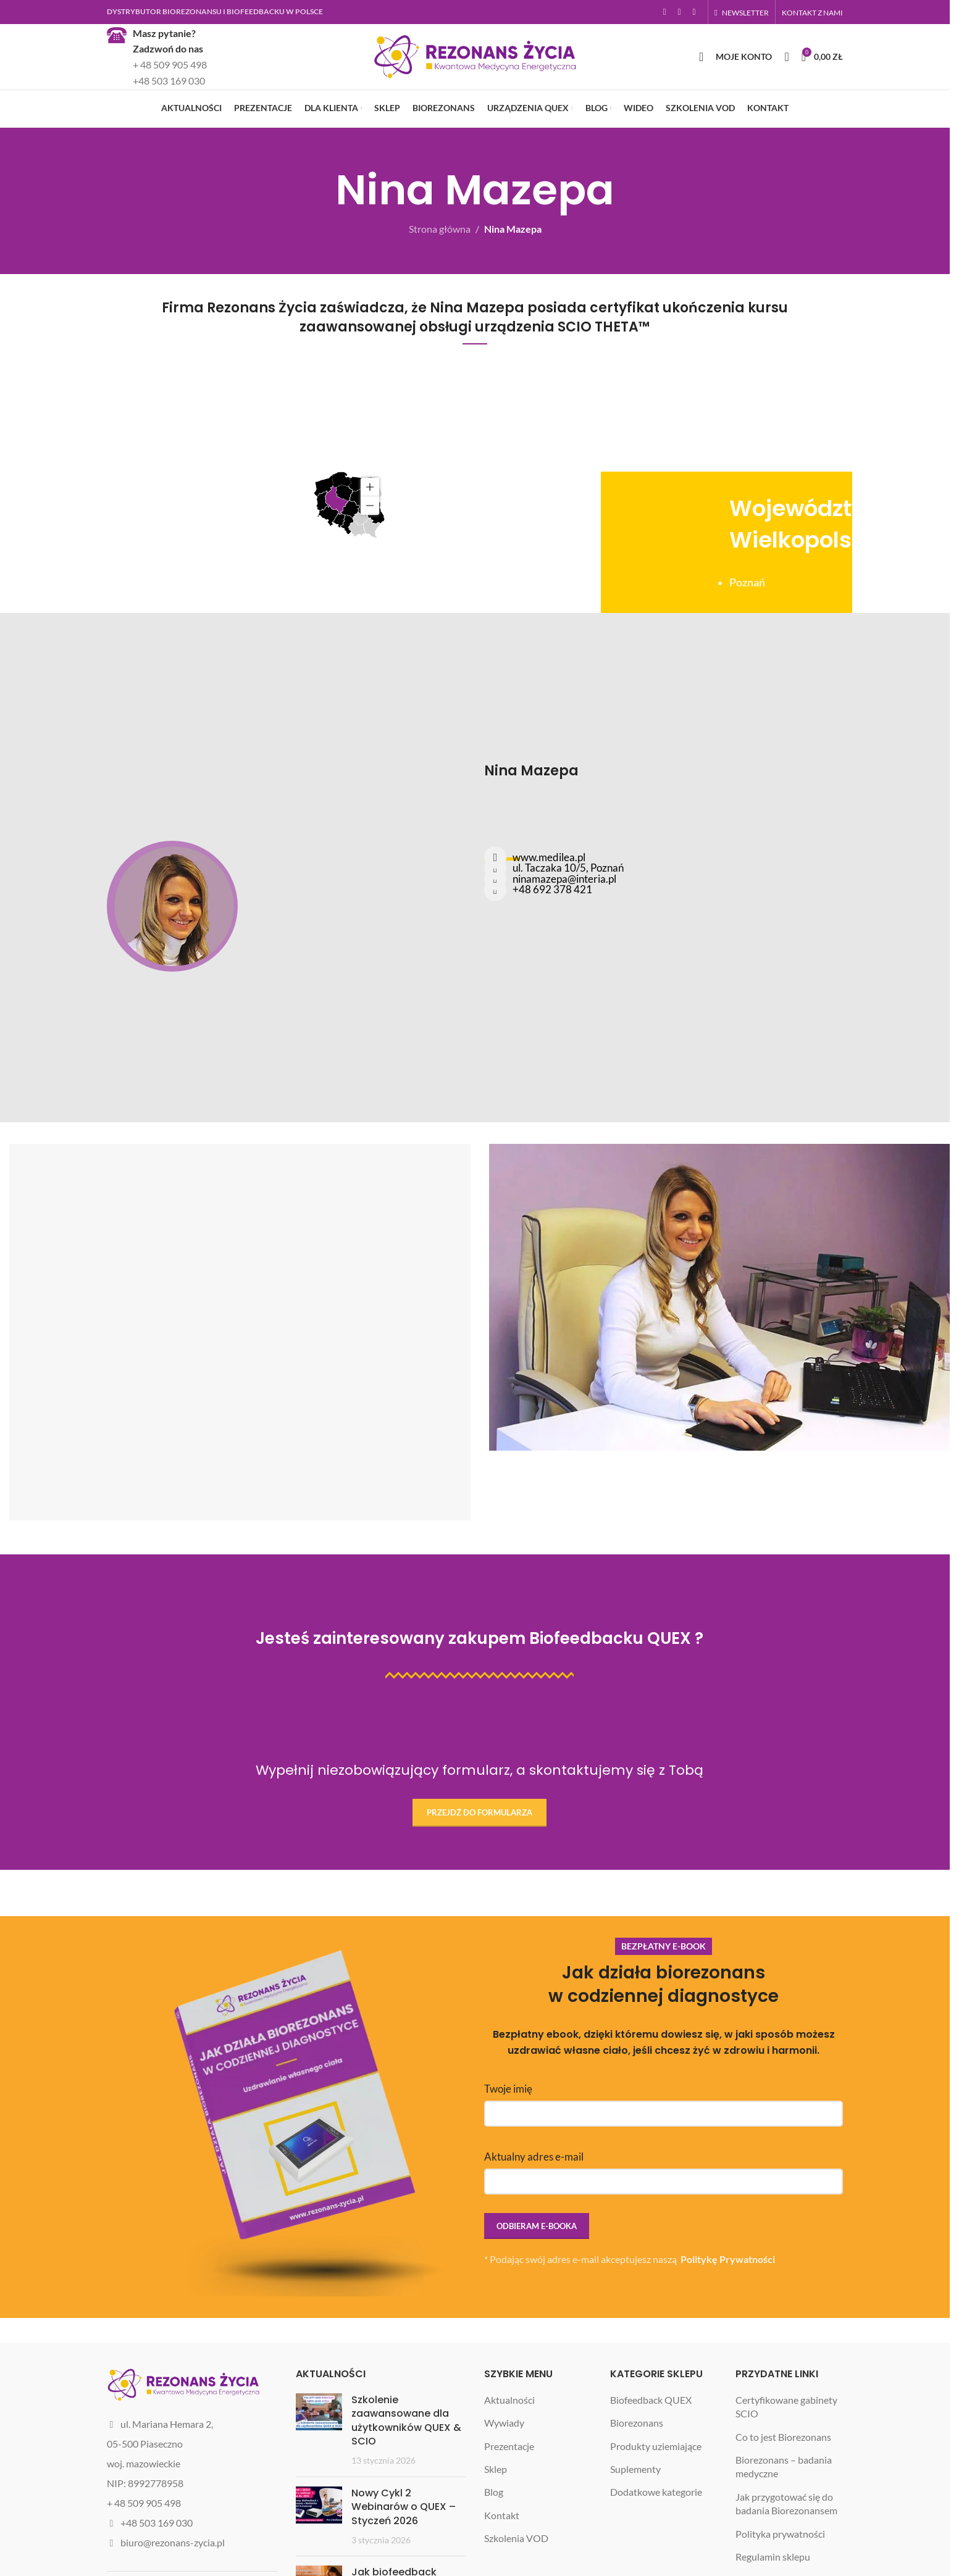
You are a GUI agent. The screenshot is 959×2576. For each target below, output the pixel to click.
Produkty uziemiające (655, 2480)
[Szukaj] (701, 74)
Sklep (495, 2503)
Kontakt (501, 2550)
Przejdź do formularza (479, 1845)
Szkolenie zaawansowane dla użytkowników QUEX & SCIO (406, 2455)
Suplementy (635, 2503)
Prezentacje (509, 2480)
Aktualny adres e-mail (663, 2203)
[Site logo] (475, 72)
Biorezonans (636, 2457)
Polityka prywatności (780, 2568)
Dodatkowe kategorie (656, 2526)
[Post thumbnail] (319, 2465)
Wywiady (504, 2457)
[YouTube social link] (694, 13)
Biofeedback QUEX (651, 2434)
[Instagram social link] (679, 13)
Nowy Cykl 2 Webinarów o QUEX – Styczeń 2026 (403, 2541)
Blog (493, 2526)
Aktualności (509, 2434)
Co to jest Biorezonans (783, 2471)
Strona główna (440, 261)
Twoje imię (663, 2135)
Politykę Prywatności (728, 2293)
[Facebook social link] (664, 13)
